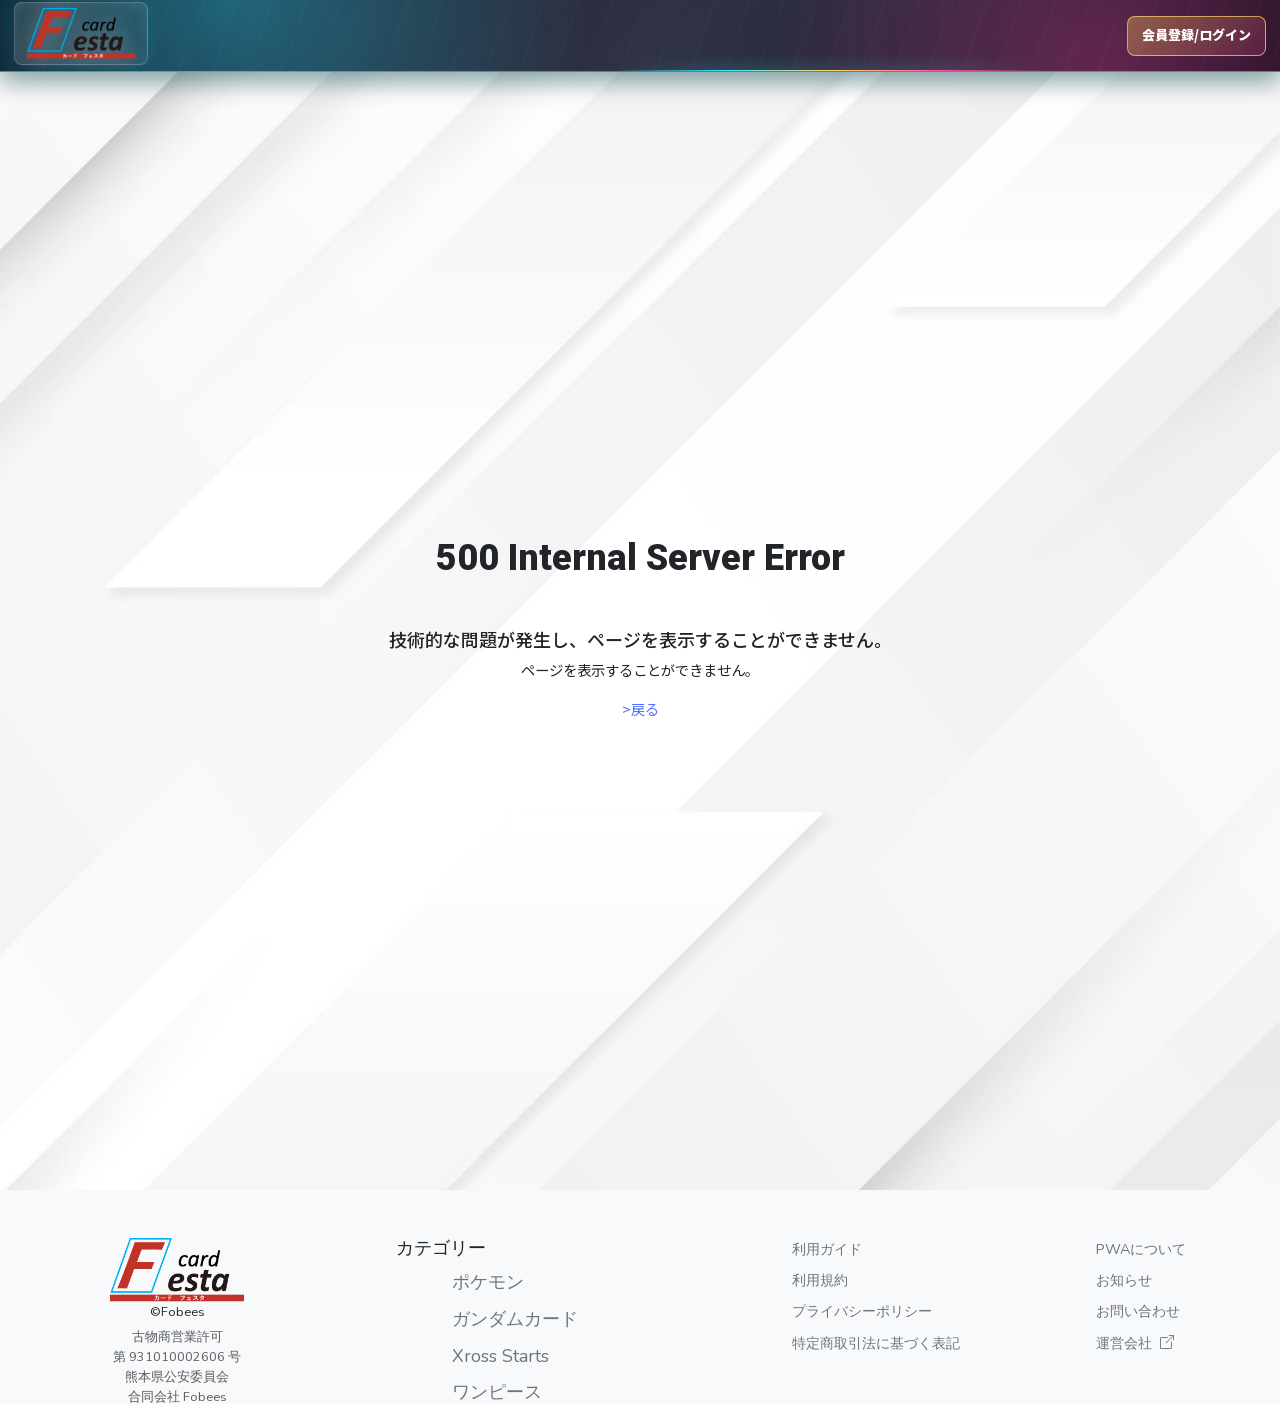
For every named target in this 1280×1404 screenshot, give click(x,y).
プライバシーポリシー (862, 1311)
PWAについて (1141, 1249)
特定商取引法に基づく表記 (876, 1343)
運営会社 (1135, 1343)
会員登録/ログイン (1196, 34)
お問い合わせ (1138, 1311)
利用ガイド (827, 1249)
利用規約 (820, 1280)
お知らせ (1124, 1280)
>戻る (640, 708)
